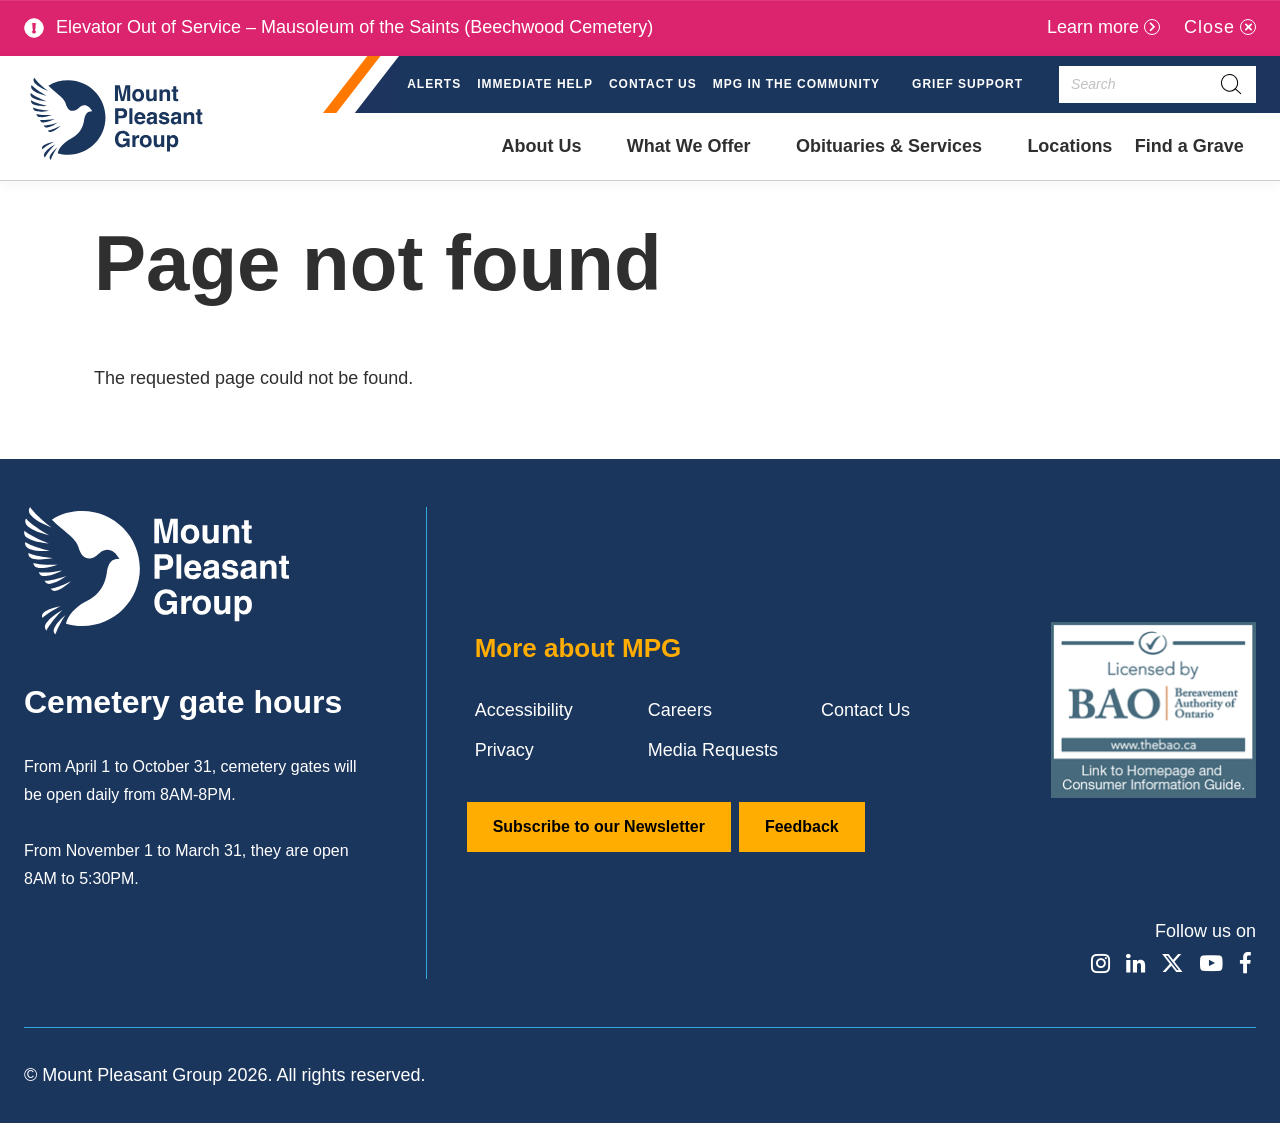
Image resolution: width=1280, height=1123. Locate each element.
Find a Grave (1189, 158)
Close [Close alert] (1209, 27)
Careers (680, 710)
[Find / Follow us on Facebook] (1245, 963)
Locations (1069, 146)
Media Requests (713, 750)
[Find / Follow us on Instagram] (1094, 963)
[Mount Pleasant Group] (114, 118)
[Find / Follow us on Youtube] (1210, 963)
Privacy (504, 750)
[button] (804, 85)
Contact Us (653, 84)
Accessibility (524, 710)
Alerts (434, 84)
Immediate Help (535, 84)
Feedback (802, 826)
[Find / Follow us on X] (1170, 963)
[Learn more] (1103, 27)
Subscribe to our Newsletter (599, 826)
